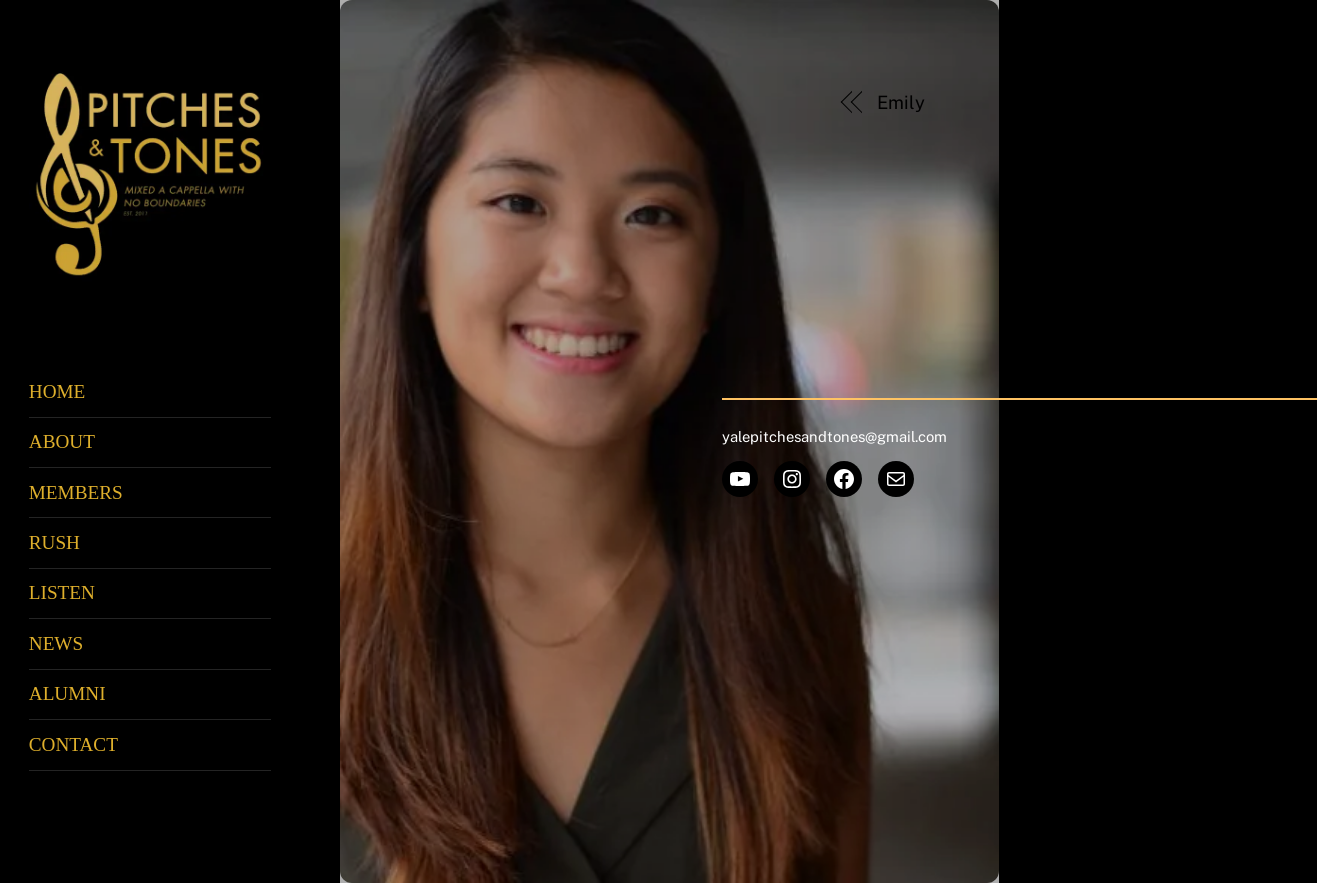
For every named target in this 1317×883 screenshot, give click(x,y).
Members (76, 492)
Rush (54, 542)
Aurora (1160, 102)
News (56, 643)
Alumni (67, 693)
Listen (62, 592)
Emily (901, 102)
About (62, 441)
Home (57, 391)
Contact (73, 744)
